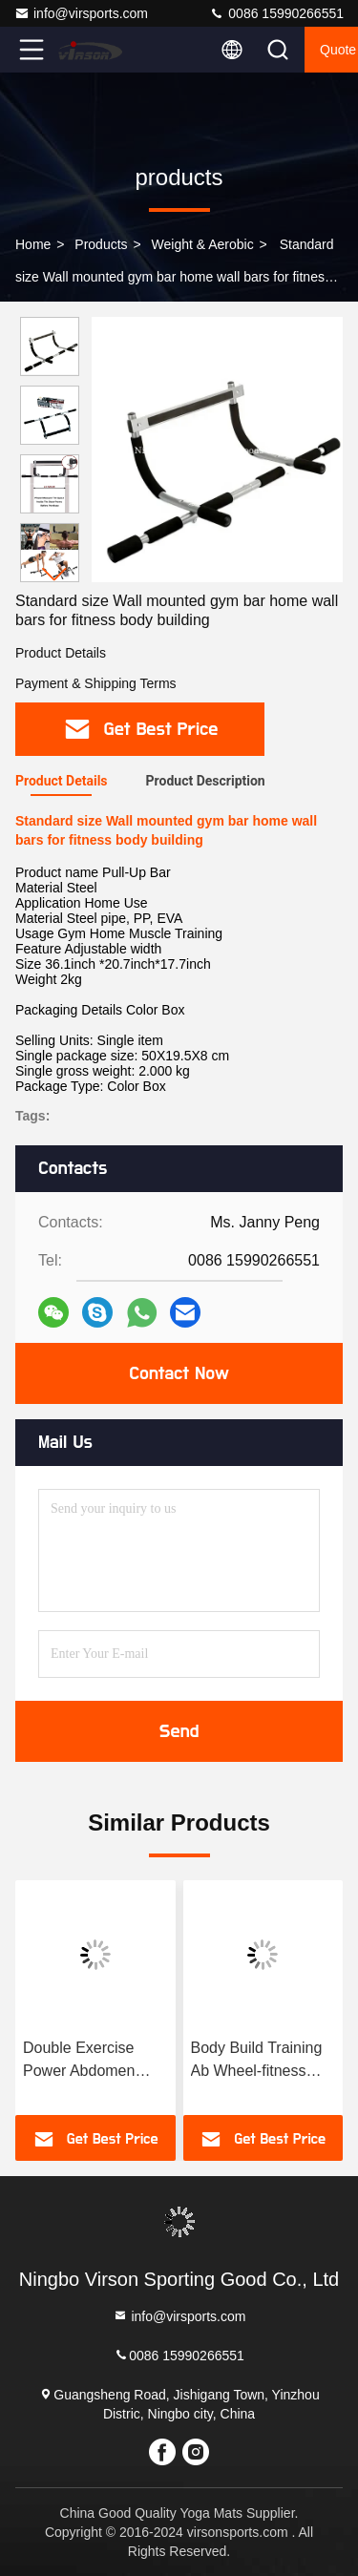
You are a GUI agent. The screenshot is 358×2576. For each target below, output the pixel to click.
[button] (54, 574)
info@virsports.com (81, 13)
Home (33, 244)
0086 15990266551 (276, 13)
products (100, 244)
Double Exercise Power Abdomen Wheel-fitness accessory (79, 2061)
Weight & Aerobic (203, 244)
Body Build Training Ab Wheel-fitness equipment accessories (257, 2061)
